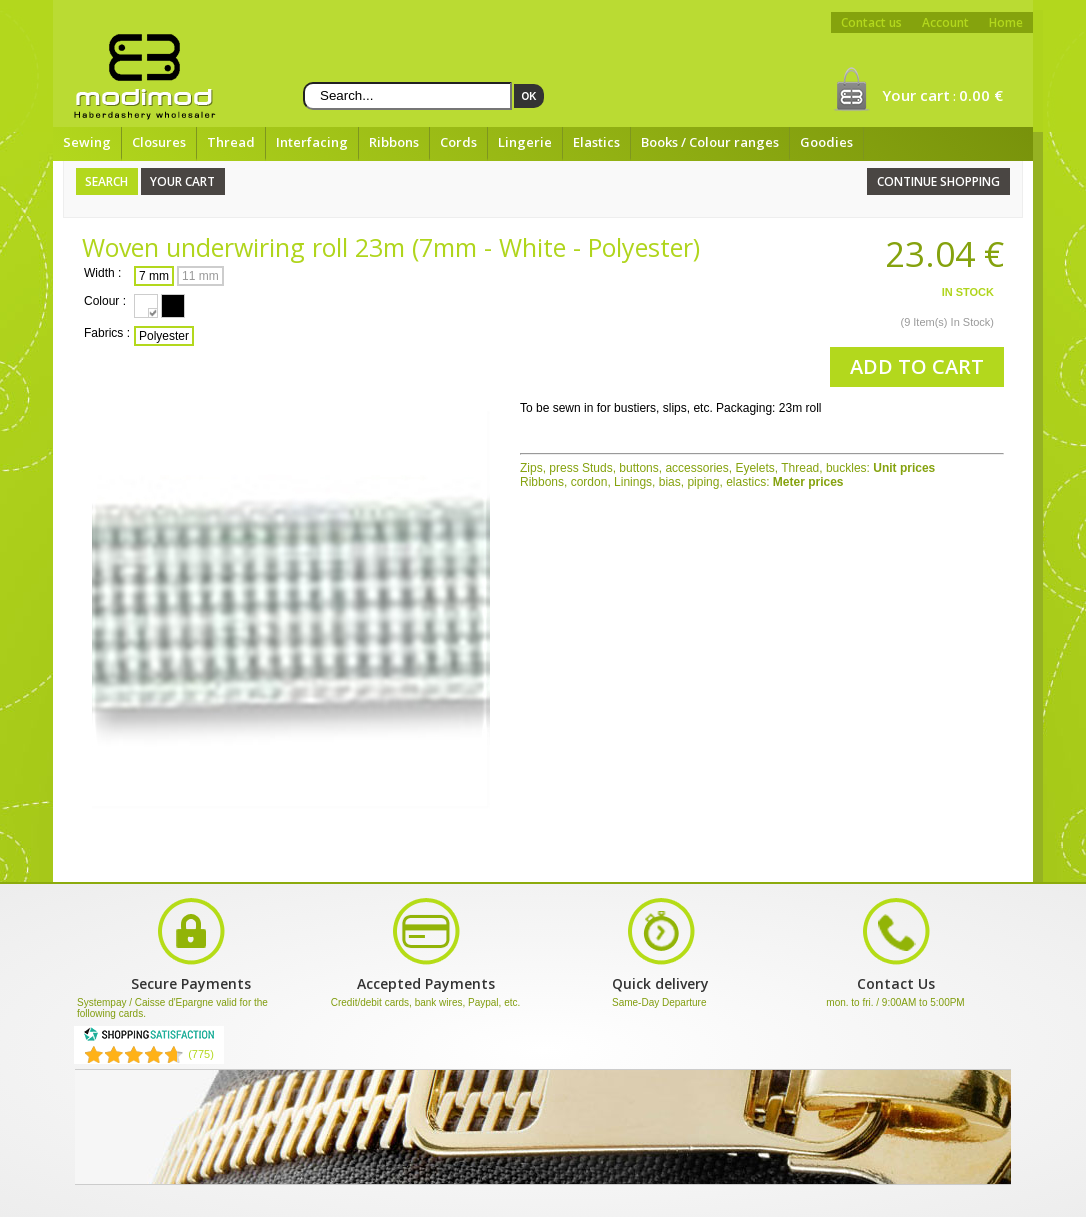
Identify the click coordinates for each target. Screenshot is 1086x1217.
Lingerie (525, 142)
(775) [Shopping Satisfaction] (201, 1054)
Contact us (871, 22)
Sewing (87, 142)
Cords (458, 142)
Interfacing (312, 142)
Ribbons (394, 142)
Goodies (826, 142)
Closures (159, 142)
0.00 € (981, 95)
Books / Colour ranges (710, 142)
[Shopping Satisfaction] (149, 1038)
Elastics (596, 142)
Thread (231, 142)
